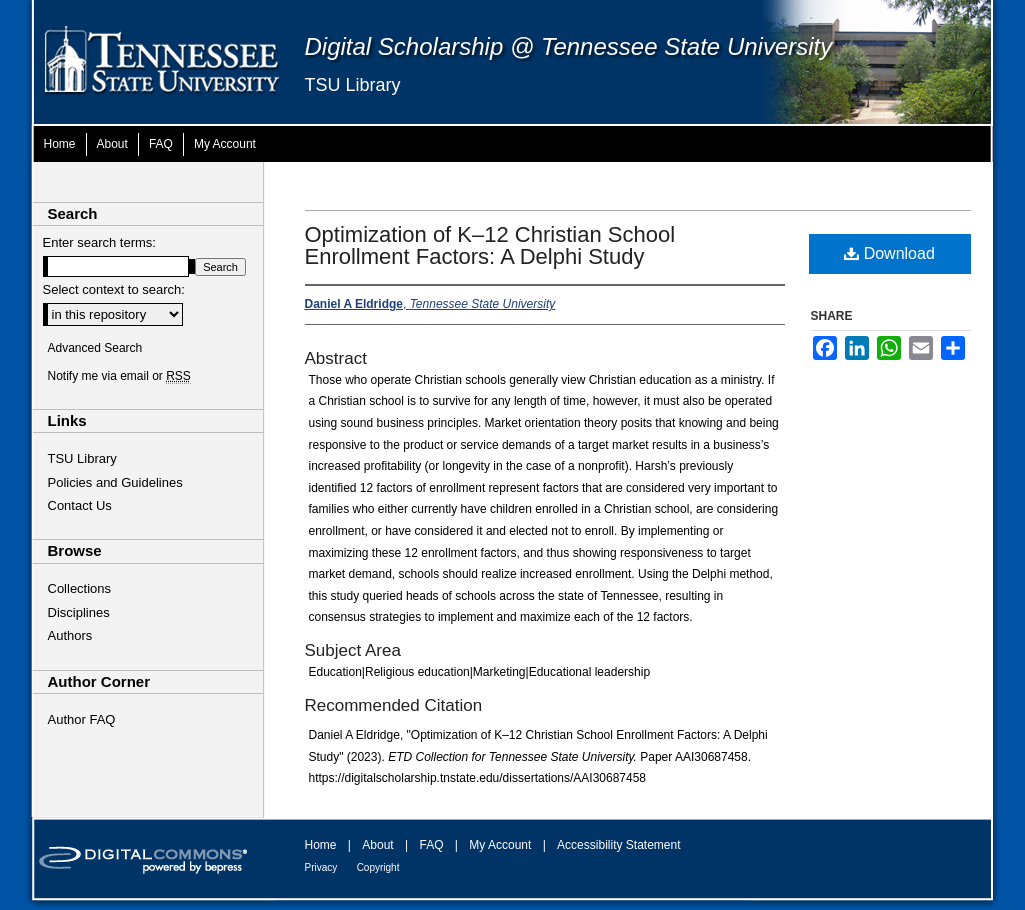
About (377, 845)
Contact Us (80, 505)
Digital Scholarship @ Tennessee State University (569, 46)
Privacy (321, 867)
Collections (80, 588)
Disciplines (79, 612)
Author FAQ (82, 719)
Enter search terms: (99, 242)
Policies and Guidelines (115, 482)
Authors (70, 635)
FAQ (431, 845)
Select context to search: (114, 289)
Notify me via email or (119, 376)
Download (889, 253)
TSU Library (353, 85)
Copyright (378, 867)
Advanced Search (95, 348)
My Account (500, 845)
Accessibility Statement (618, 845)
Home (321, 845)
